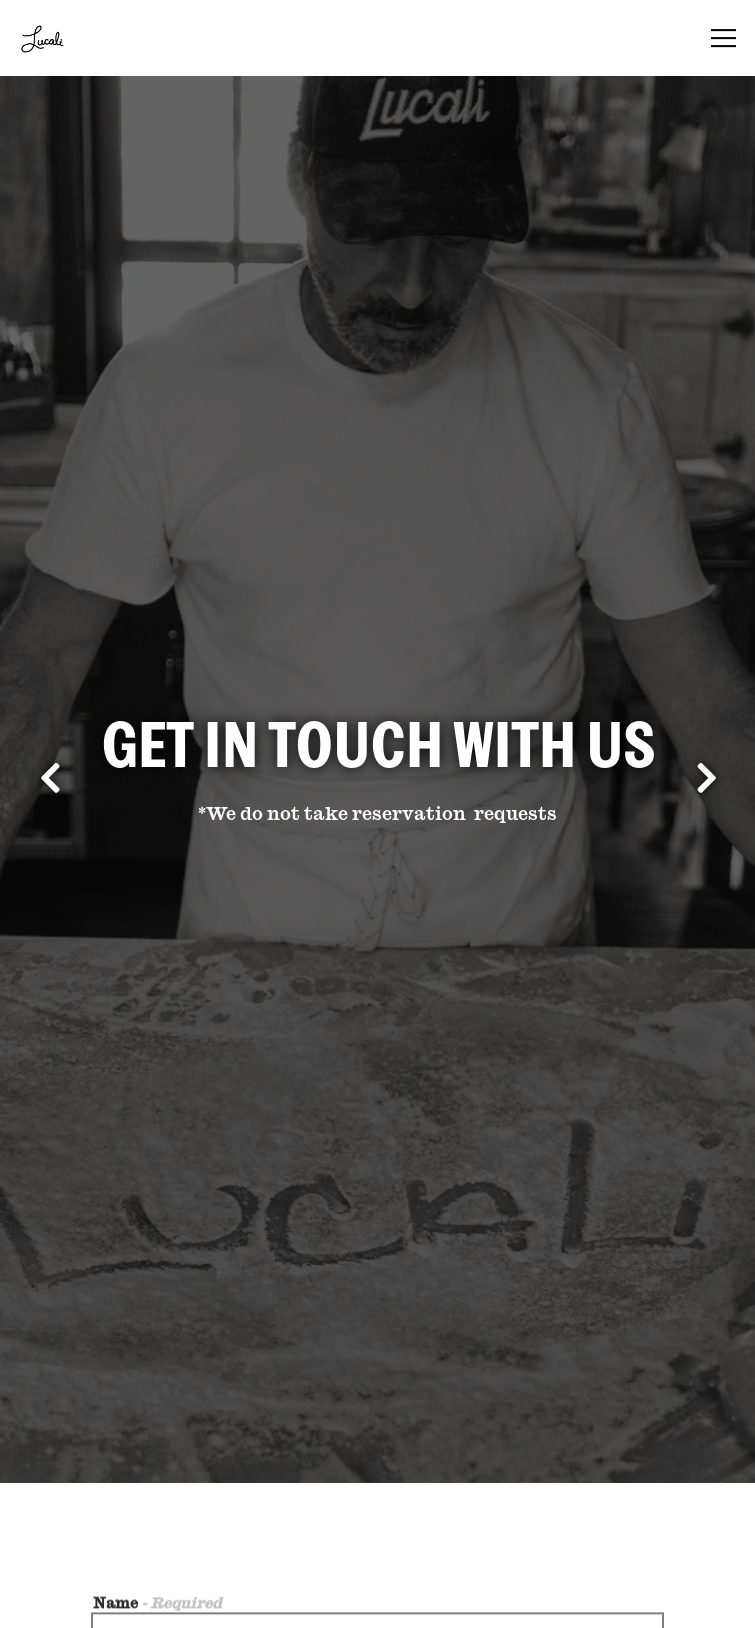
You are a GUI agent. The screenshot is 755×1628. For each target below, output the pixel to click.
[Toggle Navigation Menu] (723, 38)
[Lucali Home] (87, 38)
